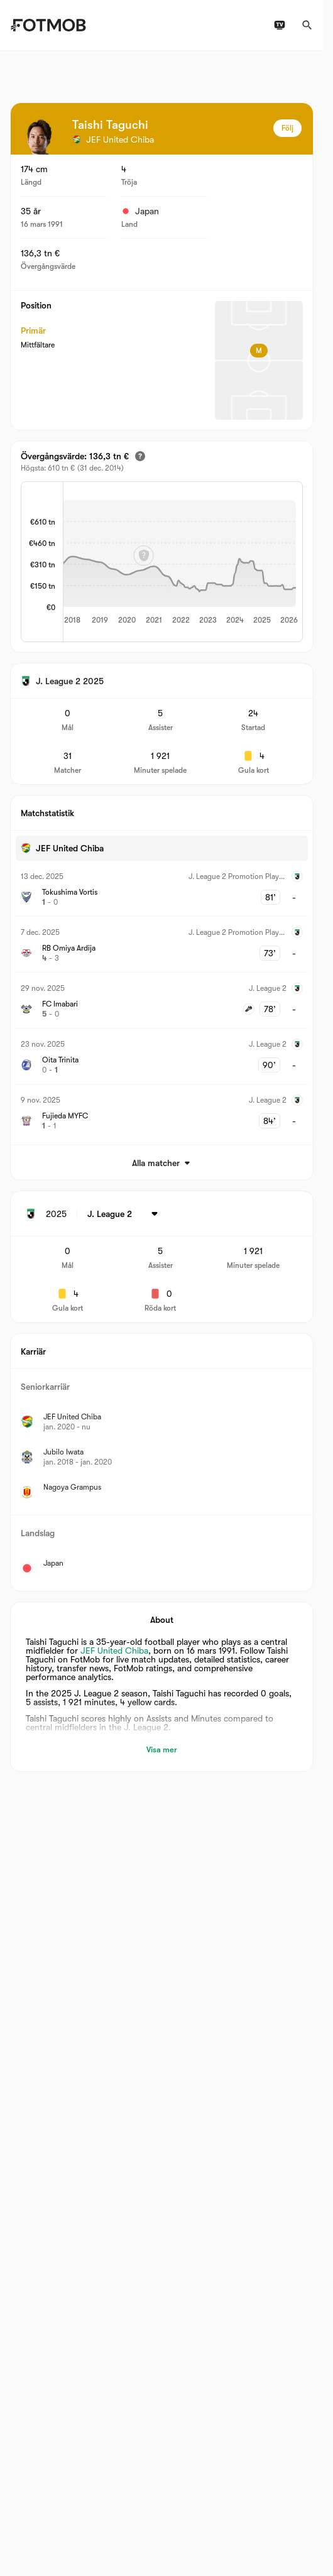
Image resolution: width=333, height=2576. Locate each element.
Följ (287, 128)
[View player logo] (39, 137)
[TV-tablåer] (279, 25)
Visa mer (161, 1749)
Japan (140, 211)
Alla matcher (162, 1163)
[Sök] (307, 25)
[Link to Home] (48, 25)
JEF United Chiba (114, 1650)
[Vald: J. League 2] (124, 1214)
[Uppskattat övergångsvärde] (140, 456)
